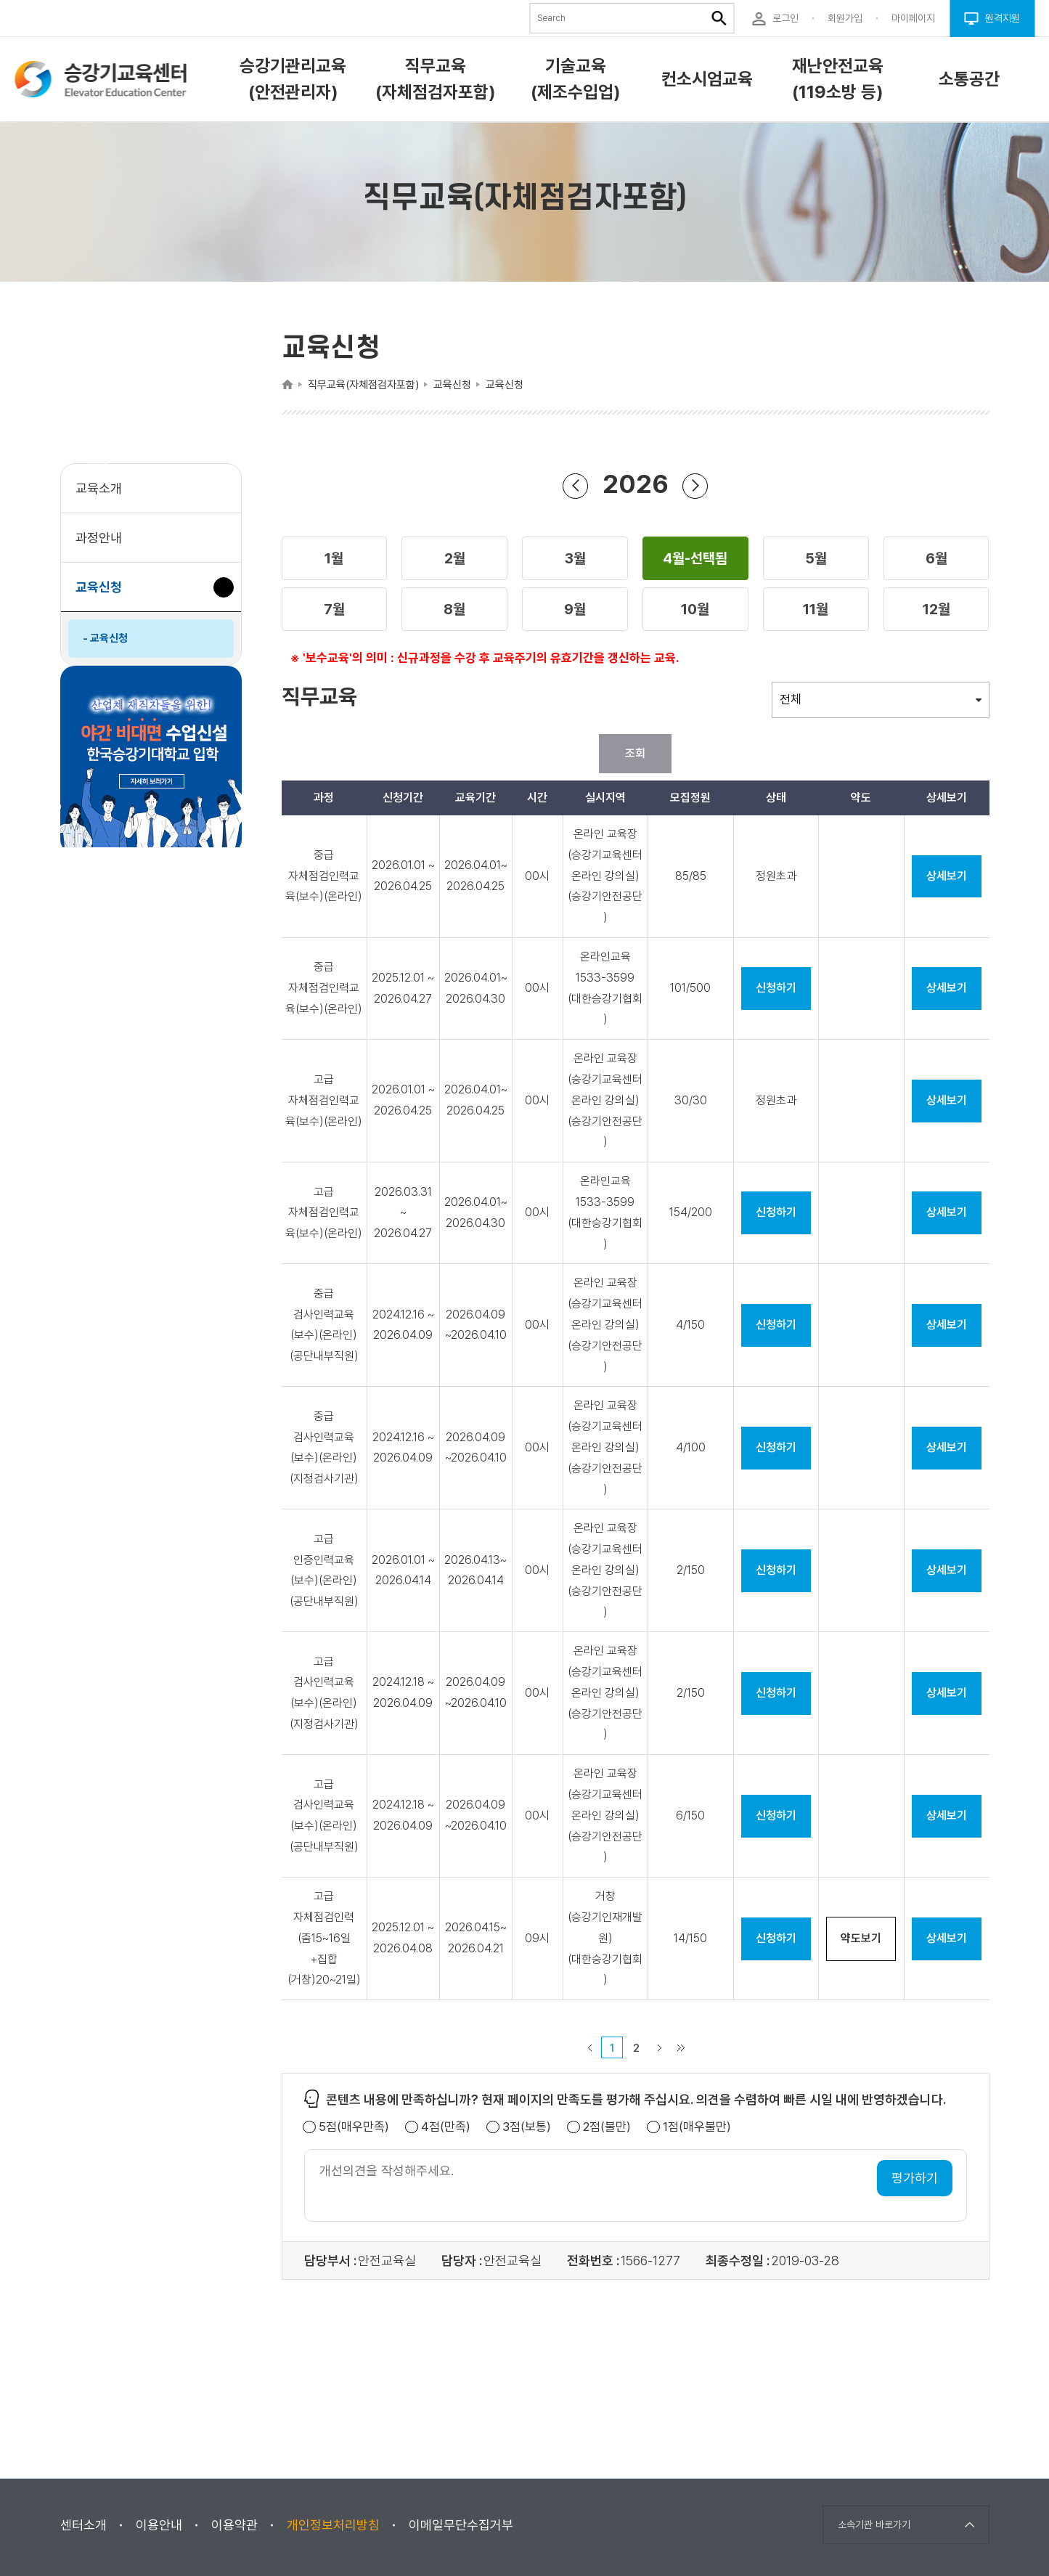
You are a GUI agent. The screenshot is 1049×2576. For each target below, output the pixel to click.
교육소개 (98, 488)
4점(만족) (445, 2126)
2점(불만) (607, 2126)
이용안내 (159, 2524)
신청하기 (776, 988)
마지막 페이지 (681, 2047)
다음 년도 (695, 485)
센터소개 (83, 2524)
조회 (635, 753)
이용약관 (234, 2524)
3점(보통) (526, 2126)
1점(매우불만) (697, 2126)
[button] (334, 558)
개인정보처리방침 (333, 2524)
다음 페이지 (659, 2047)
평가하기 (914, 2177)
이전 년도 (575, 485)
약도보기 (861, 1938)
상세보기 (946, 876)
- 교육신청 (105, 638)
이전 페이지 (589, 2047)
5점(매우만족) (354, 2126)
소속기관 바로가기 (874, 2524)
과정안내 (98, 537)
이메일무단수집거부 (461, 2524)
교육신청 (104, 594)
